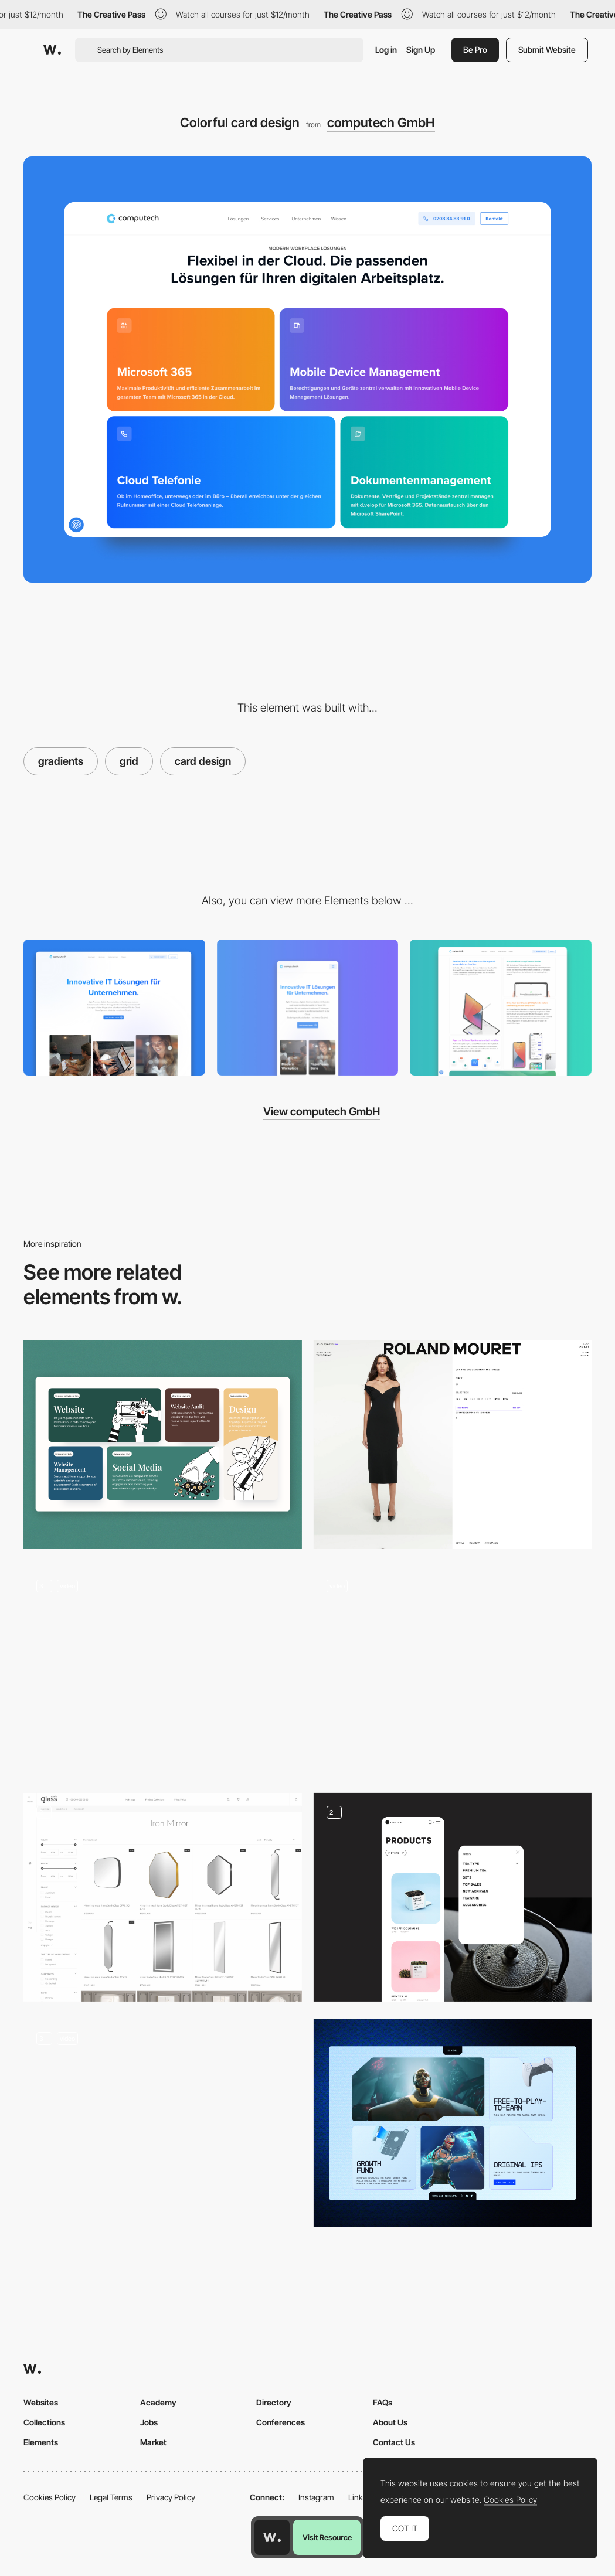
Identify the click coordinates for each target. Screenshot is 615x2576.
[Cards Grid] (453, 2123)
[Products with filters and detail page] (162, 1897)
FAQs (382, 2402)
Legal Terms (111, 2497)
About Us (390, 2422)
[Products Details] (162, 1671)
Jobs (149, 2422)
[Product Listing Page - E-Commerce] (453, 1671)
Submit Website (547, 50)
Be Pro (475, 50)
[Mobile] (308, 1008)
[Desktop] (114, 1008)
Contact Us (394, 2442)
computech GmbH (381, 122)
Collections (44, 2422)
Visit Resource (327, 2537)
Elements (40, 2442)
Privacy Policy (171, 2497)
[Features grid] (501, 1008)
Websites (40, 2402)
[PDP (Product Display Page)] (453, 1444)
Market (153, 2442)
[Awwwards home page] (272, 2537)
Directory (273, 2402)
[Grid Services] (162, 1444)
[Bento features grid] (162, 2123)
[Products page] (453, 1897)
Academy (158, 2402)
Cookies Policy (49, 2497)
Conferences (280, 2422)
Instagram (316, 2497)
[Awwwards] (52, 50)
